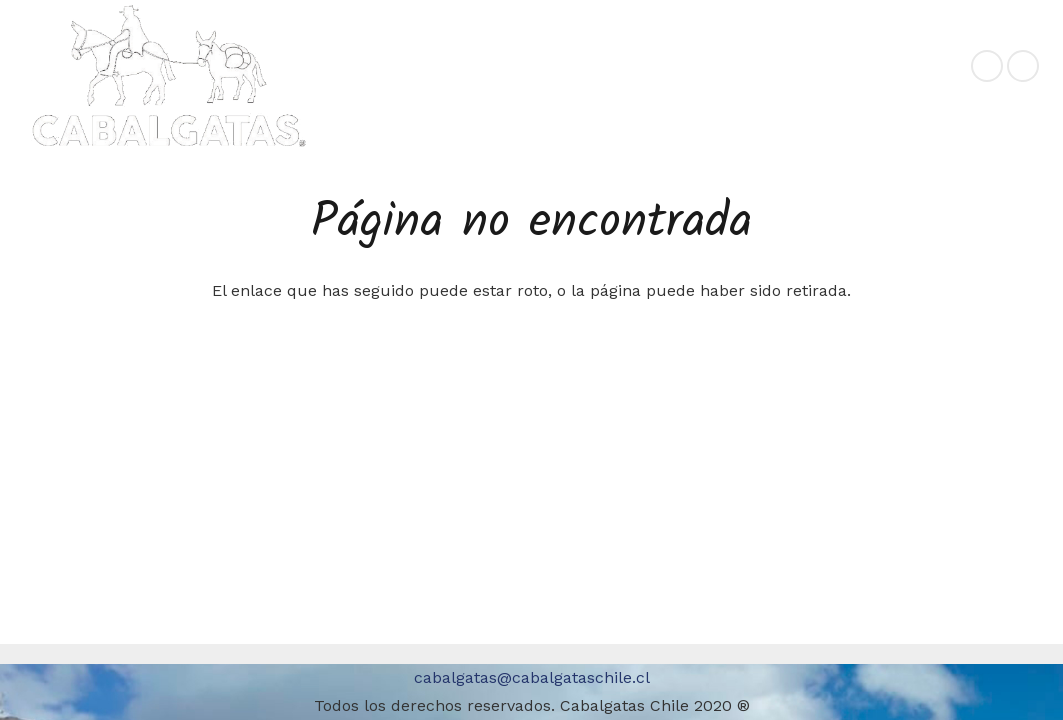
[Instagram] (1023, 66)
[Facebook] (987, 66)
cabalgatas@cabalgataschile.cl (532, 677)
